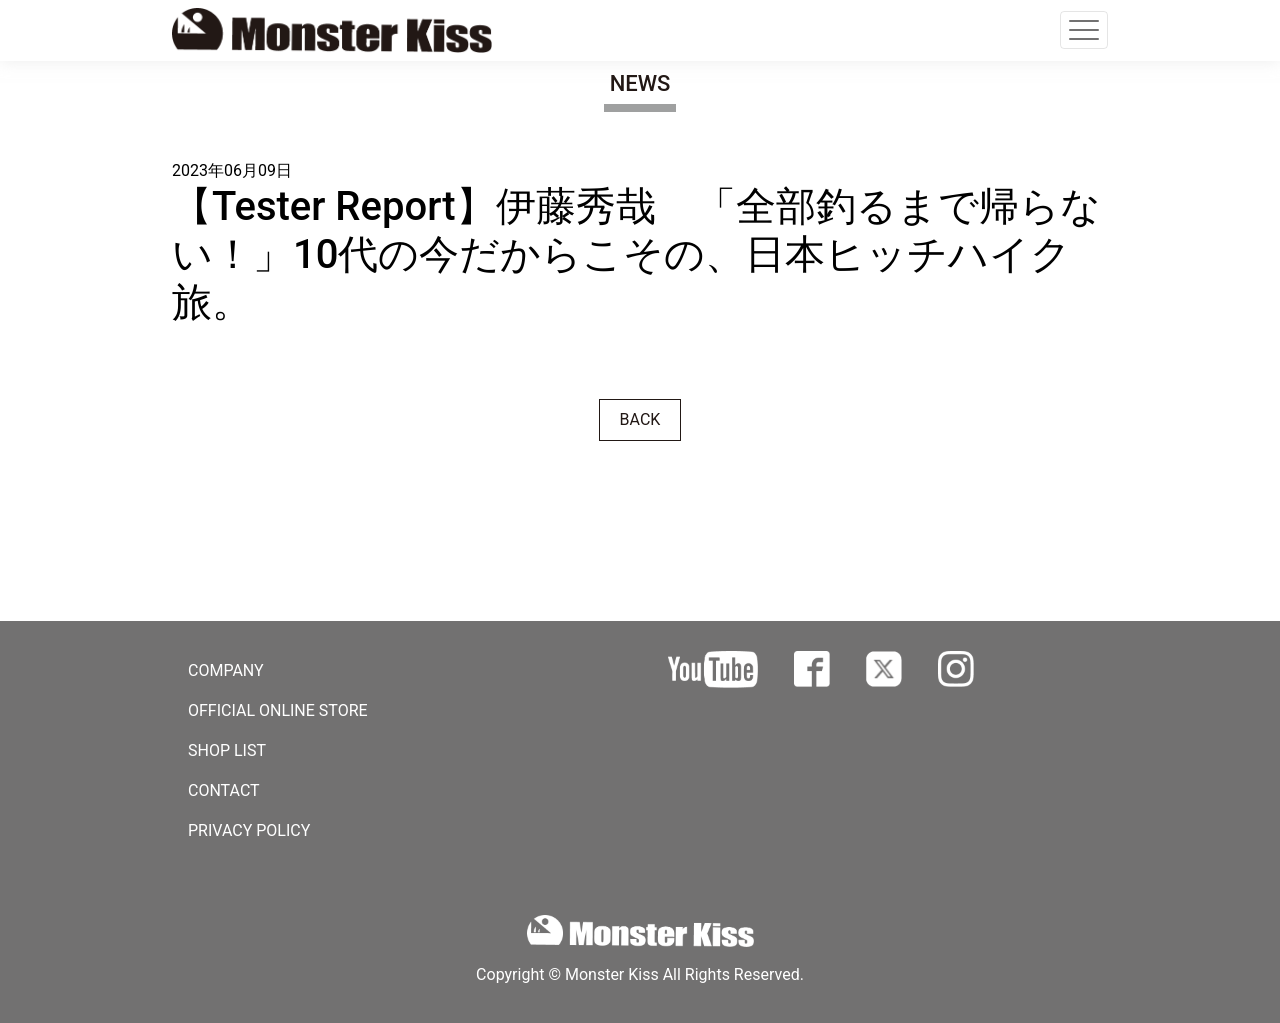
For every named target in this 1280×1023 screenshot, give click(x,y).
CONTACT (224, 790)
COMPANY (226, 670)
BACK (640, 419)
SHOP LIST (227, 750)
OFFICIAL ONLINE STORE (278, 710)
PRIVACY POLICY (249, 830)
